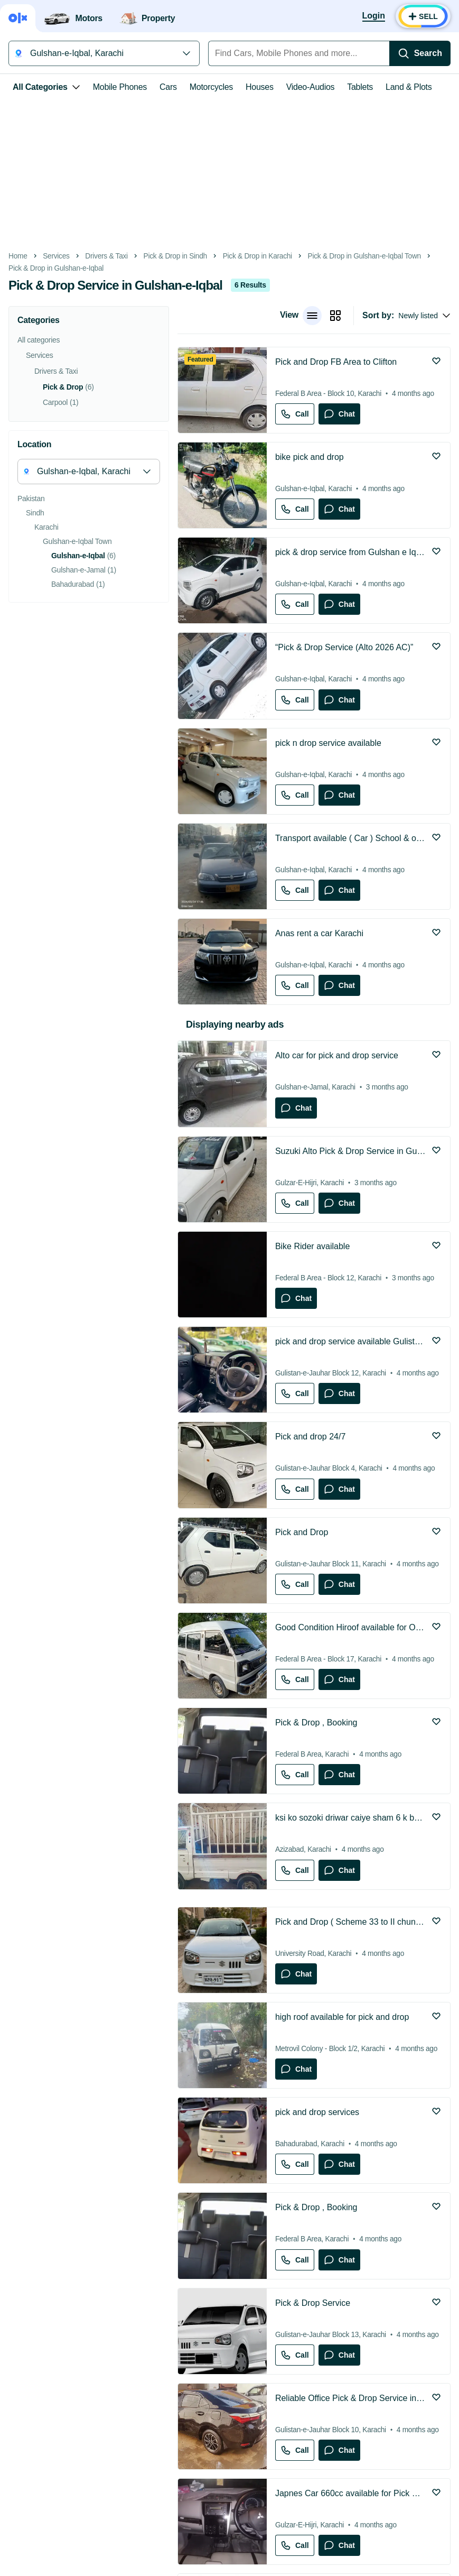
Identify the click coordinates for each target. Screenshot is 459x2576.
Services (56, 256)
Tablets (360, 86)
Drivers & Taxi (106, 256)
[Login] (373, 16)
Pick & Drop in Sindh (175, 256)
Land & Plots (409, 86)
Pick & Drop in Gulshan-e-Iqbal (56, 268)
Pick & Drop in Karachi (257, 256)
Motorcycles (211, 86)
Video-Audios (310, 86)
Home (17, 256)
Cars (168, 86)
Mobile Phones (120, 86)
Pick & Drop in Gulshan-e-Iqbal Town (364, 256)
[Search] (420, 53)
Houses (260, 86)
